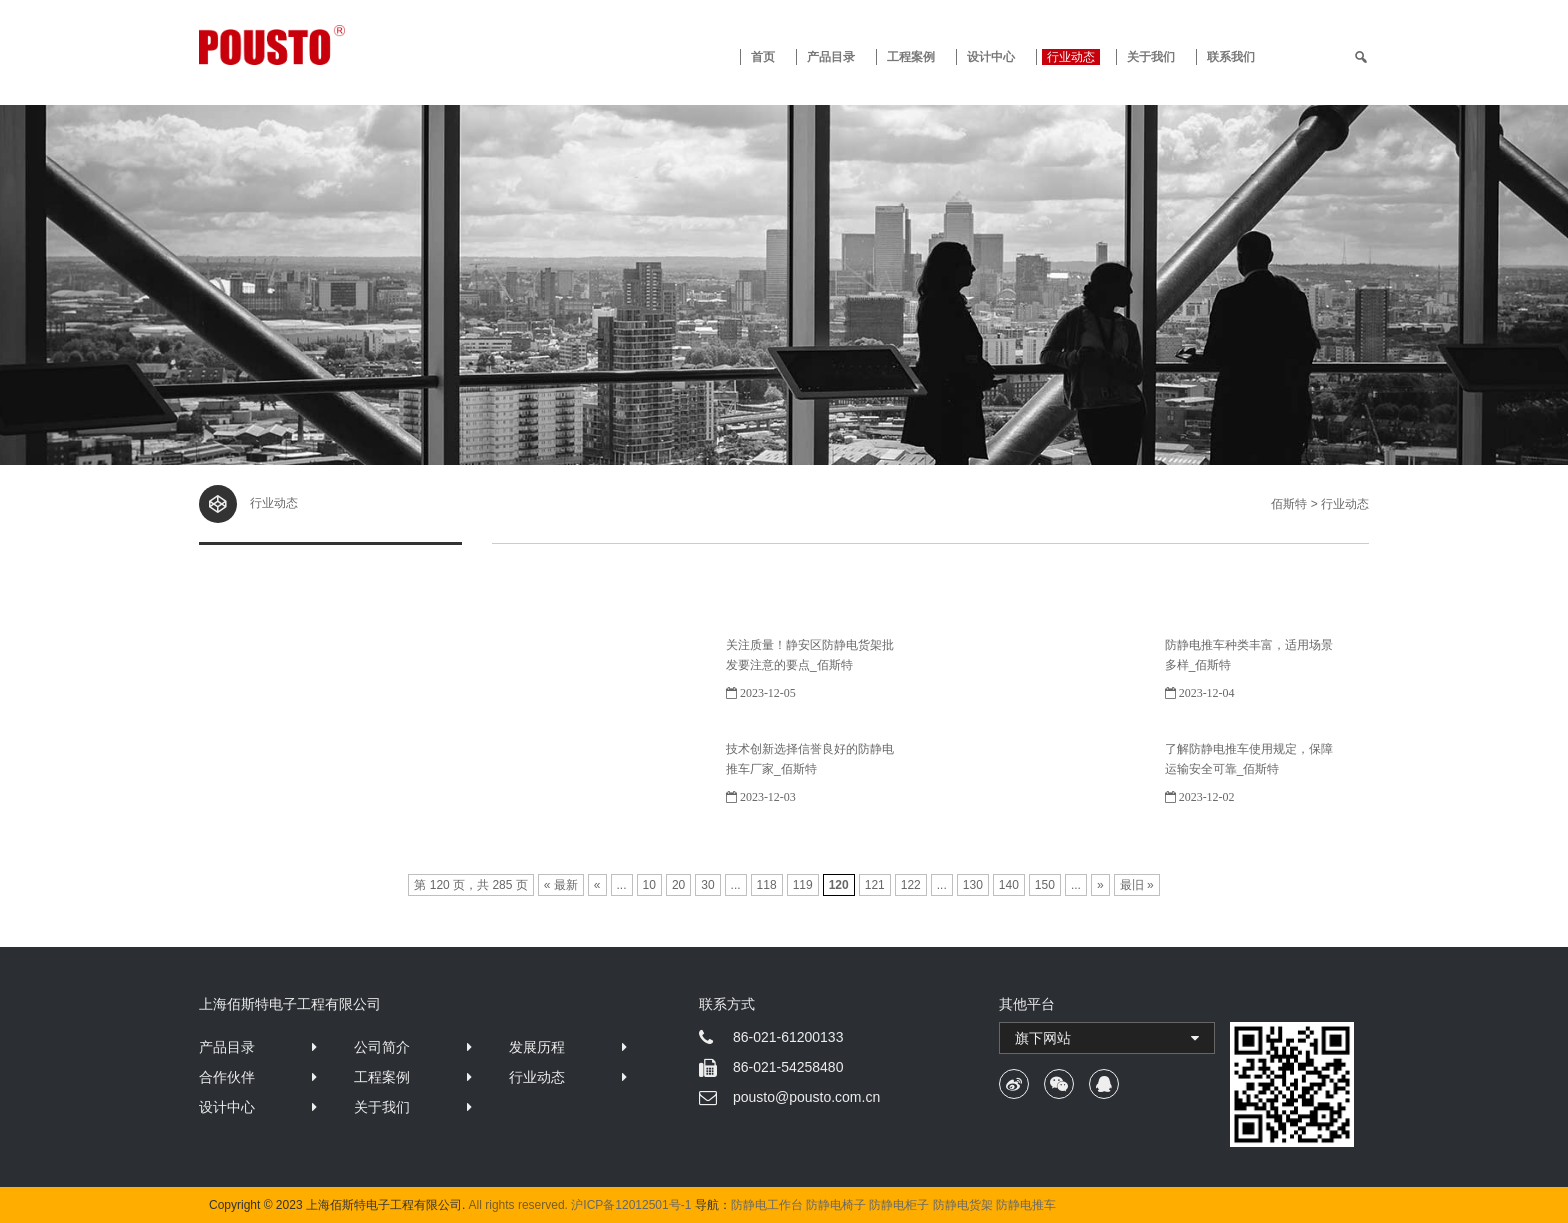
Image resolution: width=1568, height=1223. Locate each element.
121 (875, 885)
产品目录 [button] (831, 57)
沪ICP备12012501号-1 (631, 1205)
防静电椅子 (836, 1205)
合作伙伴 (227, 1077)
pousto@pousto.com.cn (806, 1097)
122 (911, 885)
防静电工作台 (767, 1205)
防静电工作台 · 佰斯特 (346, 45)
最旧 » (1137, 885)
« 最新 (561, 885)
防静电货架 (963, 1205)
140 (1009, 885)
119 (803, 885)
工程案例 (911, 57)
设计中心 (991, 57)
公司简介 (382, 1047)
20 (678, 885)
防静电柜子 (899, 1205)
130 (973, 885)
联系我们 (1231, 57)
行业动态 (1071, 57)
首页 (763, 57)
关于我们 (1151, 57)
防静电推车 (1026, 1205)
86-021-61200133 (788, 1037)
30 (707, 885)
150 (1045, 885)
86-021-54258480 (788, 1067)
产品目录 (227, 1047)
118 (767, 885)
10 (649, 885)
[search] (1361, 57)
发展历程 (537, 1047)
